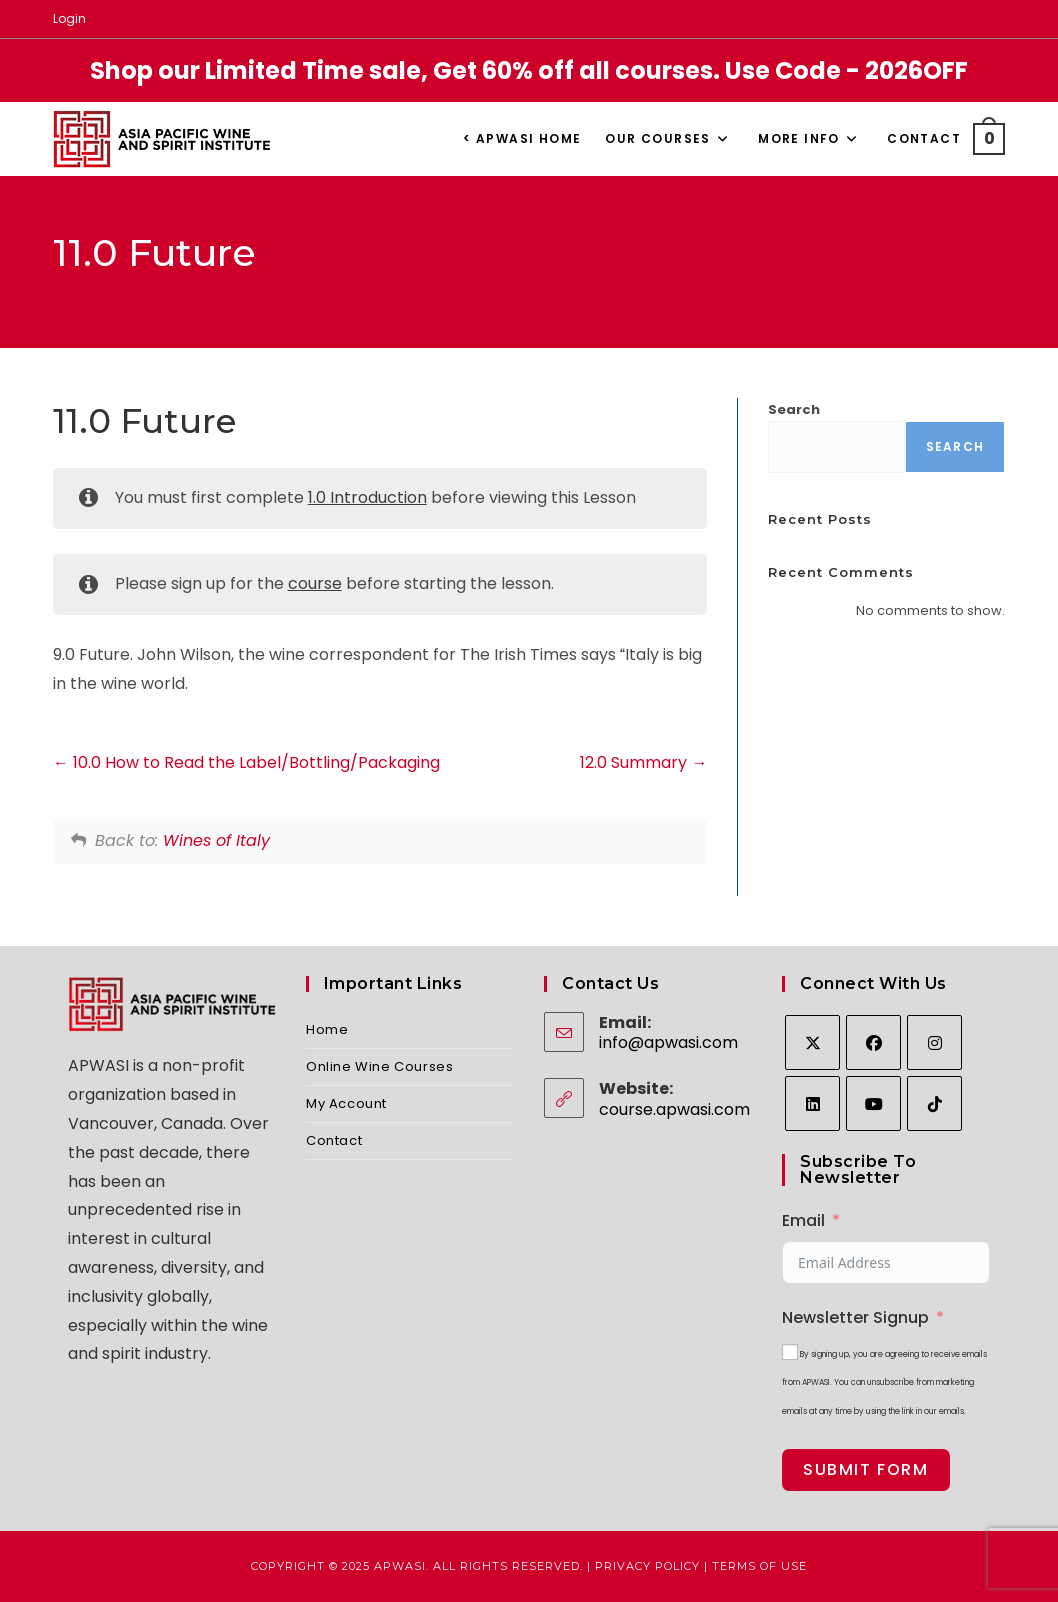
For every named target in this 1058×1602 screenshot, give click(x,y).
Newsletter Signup (855, 1317)
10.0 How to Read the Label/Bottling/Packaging (246, 762)
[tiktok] (934, 1103)
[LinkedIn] (812, 1103)
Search (794, 409)
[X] (812, 1042)
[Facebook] (873, 1042)
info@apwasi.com (668, 1042)
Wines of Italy (216, 840)
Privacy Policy (647, 1566)
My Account (346, 1103)
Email (803, 1220)
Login (69, 18)
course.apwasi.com (674, 1109)
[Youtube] (873, 1103)
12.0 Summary (643, 762)
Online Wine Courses (379, 1066)
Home (327, 1029)
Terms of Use (759, 1566)
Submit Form (866, 1469)
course (315, 583)
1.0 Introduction (367, 497)
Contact (334, 1140)
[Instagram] (934, 1042)
